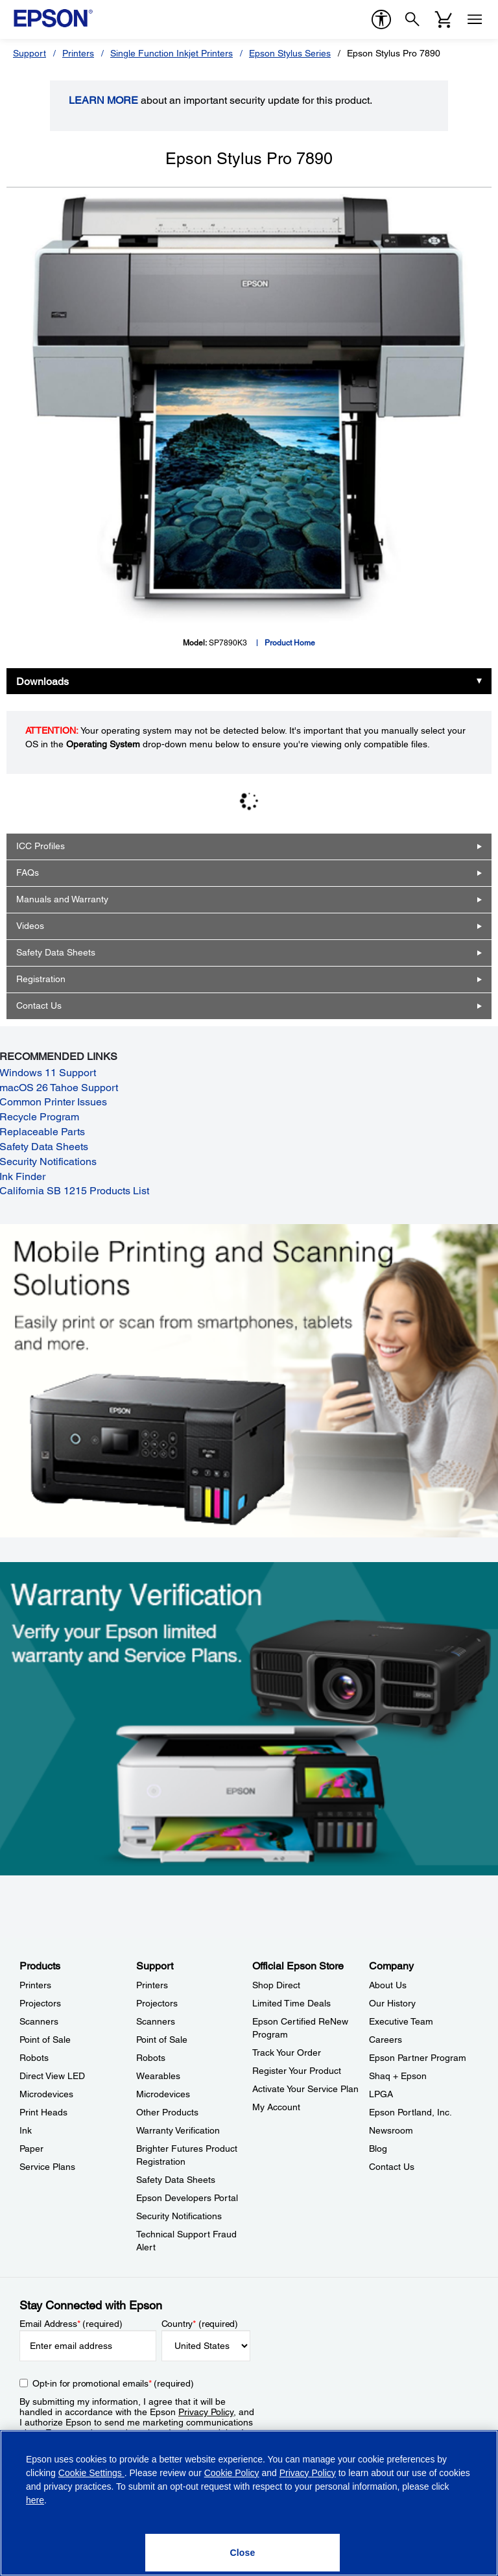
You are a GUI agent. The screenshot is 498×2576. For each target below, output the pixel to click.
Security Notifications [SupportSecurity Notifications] (179, 2216)
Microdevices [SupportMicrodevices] (163, 2094)
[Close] (242, 2552)
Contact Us (39, 1005)
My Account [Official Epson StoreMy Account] (276, 2107)
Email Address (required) (71, 2323)
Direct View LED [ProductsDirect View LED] (52, 2076)
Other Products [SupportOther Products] (167, 2112)
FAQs (27, 872)
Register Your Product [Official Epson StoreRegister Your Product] (296, 2070)
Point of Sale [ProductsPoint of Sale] (45, 2039)
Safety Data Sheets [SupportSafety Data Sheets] (175, 2179)
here (35, 2500)
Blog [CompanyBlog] (378, 2148)
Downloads (42, 681)
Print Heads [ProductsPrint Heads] (43, 2112)
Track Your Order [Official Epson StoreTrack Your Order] (286, 2052)
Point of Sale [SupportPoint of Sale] (161, 2039)
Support (29, 53)
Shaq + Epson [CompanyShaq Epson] (398, 2076)
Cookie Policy (231, 2473)
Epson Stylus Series (290, 53)
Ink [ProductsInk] (25, 2130)
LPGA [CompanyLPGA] (381, 2094)
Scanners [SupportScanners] (155, 2021)
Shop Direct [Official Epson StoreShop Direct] (276, 1985)
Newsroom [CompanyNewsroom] (391, 2130)
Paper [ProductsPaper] (31, 2148)
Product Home (290, 642)
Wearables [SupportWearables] (158, 2076)
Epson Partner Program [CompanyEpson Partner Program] (417, 2057)
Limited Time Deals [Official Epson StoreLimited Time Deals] (291, 2003)
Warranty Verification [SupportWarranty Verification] (178, 2130)
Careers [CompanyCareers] (385, 2039)
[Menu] (474, 19)
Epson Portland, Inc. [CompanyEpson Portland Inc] (410, 2112)
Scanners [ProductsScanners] (38, 2021)
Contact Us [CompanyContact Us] (391, 2166)
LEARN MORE (103, 100)
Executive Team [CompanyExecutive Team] (401, 2021)
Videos (30, 926)
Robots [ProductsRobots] (34, 2057)
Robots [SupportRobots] (150, 2057)
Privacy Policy (205, 2412)
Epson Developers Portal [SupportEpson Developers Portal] (187, 2198)
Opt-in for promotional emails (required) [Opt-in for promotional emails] (113, 2383)
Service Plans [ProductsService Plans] (47, 2166)
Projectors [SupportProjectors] (157, 2003)
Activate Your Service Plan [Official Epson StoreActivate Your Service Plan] (305, 2089)
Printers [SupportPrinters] (152, 1985)
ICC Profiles (40, 846)
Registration (40, 979)
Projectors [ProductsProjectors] (40, 2003)
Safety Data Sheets (55, 952)
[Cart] (443, 19)
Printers (78, 53)
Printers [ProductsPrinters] (35, 1985)
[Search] (412, 19)
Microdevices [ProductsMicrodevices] (46, 2094)
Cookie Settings (91, 2473)
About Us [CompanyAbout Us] (388, 1985)
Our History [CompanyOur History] (392, 2003)
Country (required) (200, 2323)
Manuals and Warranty (62, 899)
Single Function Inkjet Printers (171, 53)
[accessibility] (381, 19)
